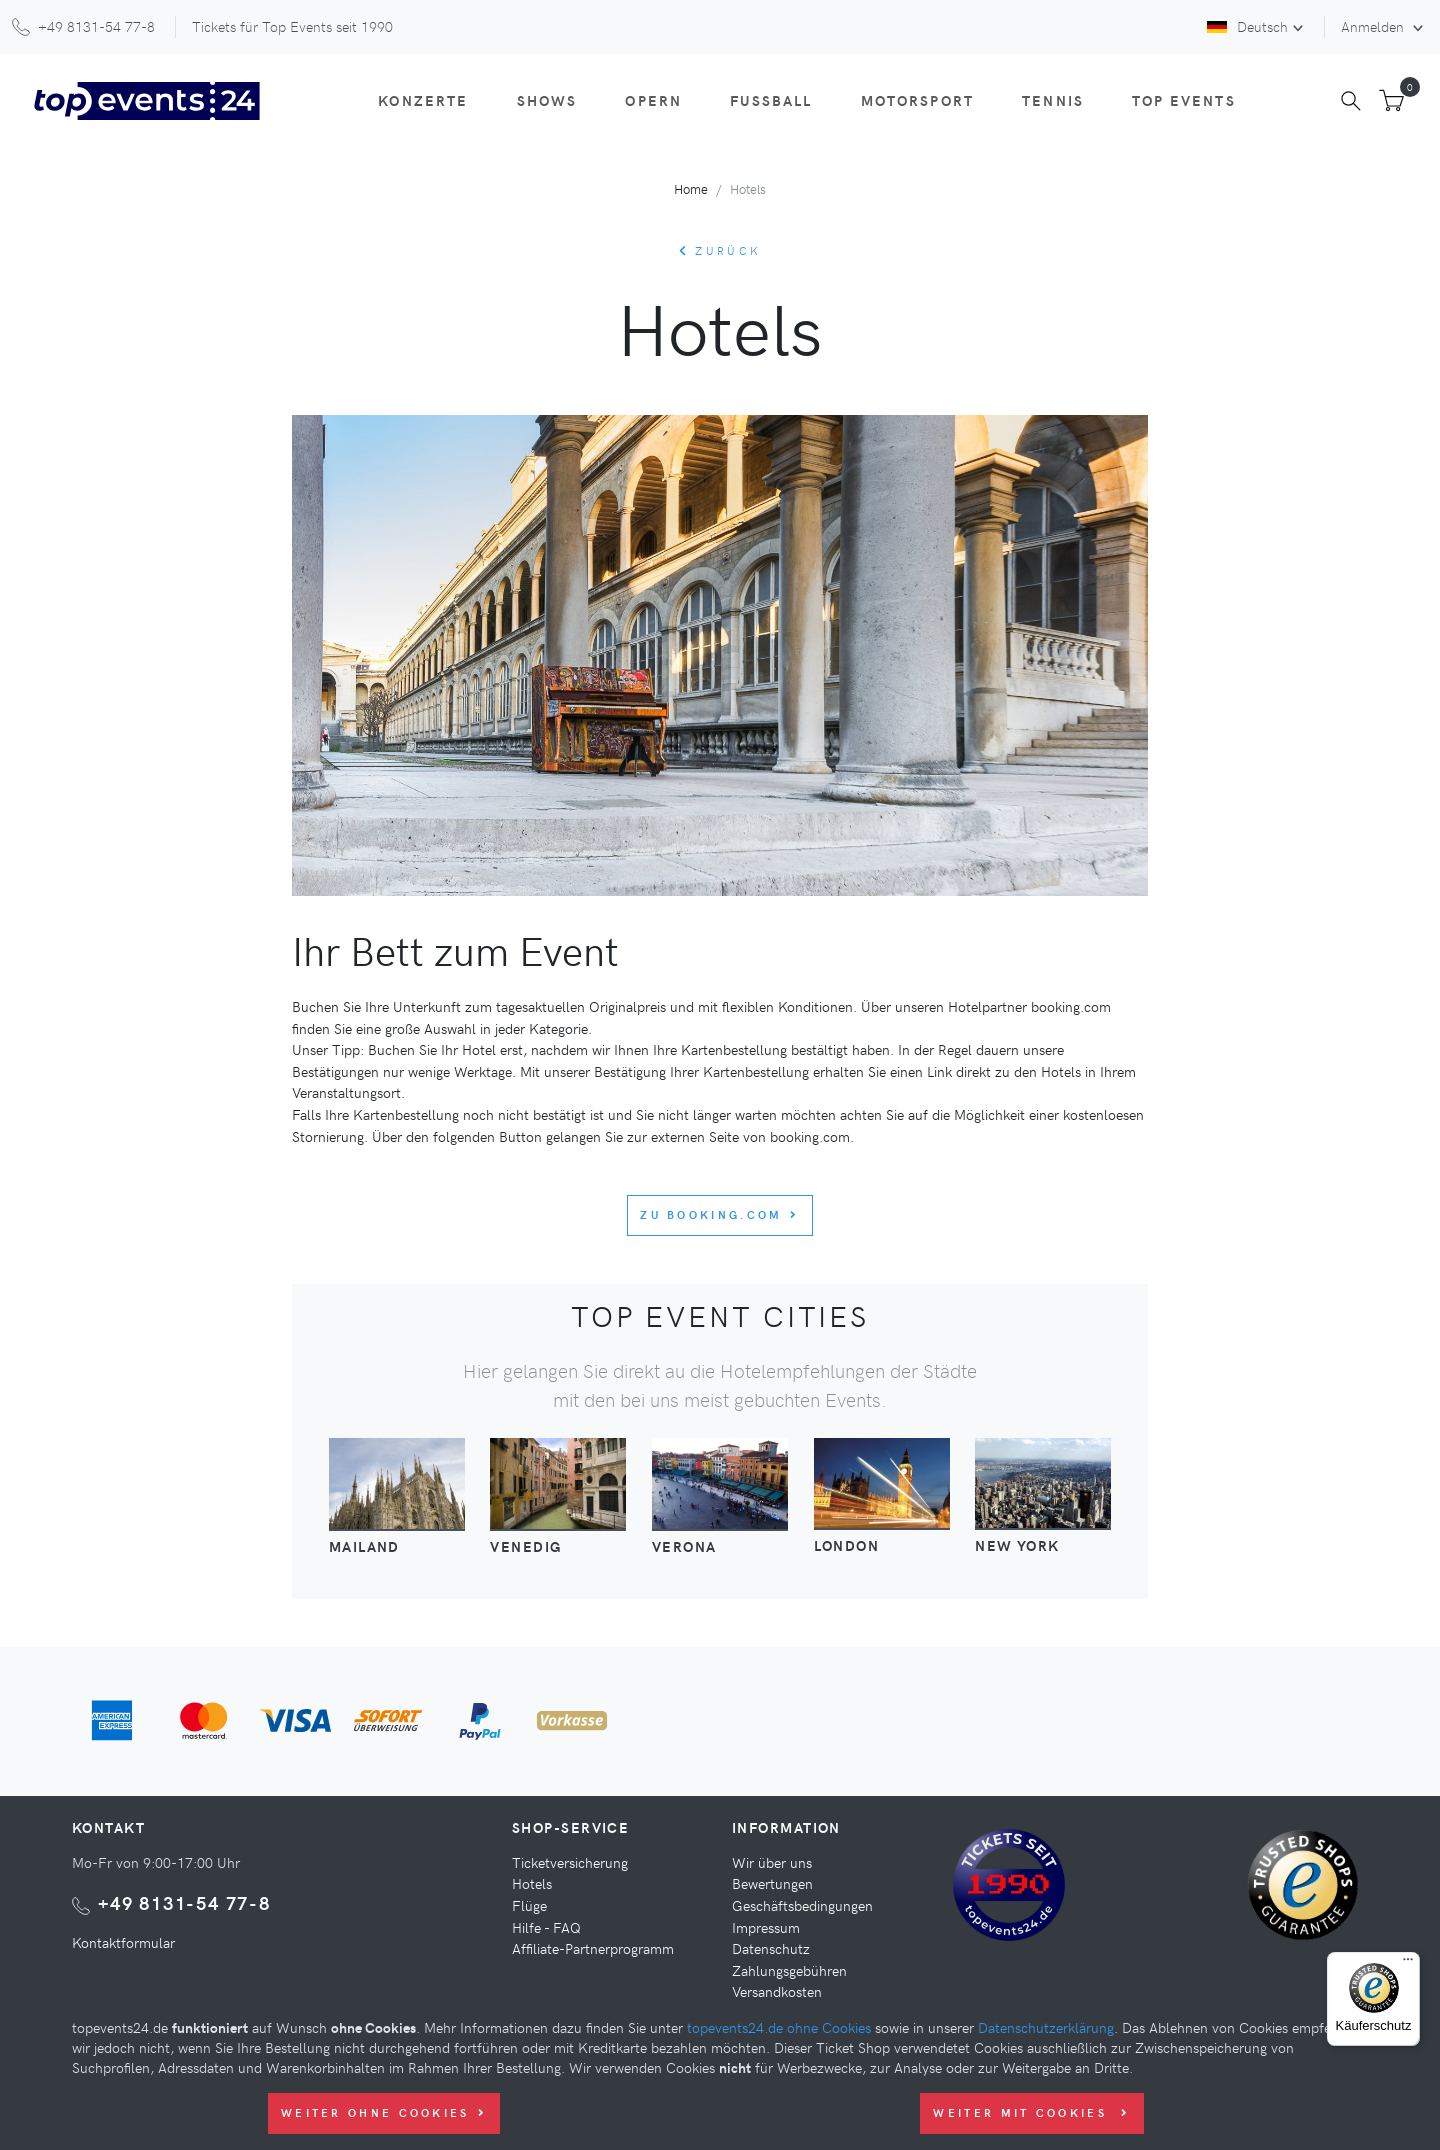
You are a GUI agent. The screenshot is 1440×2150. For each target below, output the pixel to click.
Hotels (532, 1883)
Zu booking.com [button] (720, 1214)
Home (691, 188)
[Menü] (1408, 1964)
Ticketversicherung (570, 1862)
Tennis (1053, 100)
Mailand (364, 1546)
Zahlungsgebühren (789, 1970)
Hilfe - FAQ (546, 1927)
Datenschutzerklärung (1046, 2027)
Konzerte (423, 100)
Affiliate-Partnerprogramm (593, 1948)
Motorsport (918, 100)
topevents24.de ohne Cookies (779, 2027)
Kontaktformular (123, 1942)
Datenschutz (771, 1948)
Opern (653, 100)
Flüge (529, 1905)
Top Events (1184, 100)
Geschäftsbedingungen (802, 1905)
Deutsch (1247, 26)
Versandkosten (777, 1991)
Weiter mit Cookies (1031, 2112)
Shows (547, 100)
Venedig (525, 1546)
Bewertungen (772, 1883)
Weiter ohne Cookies (384, 2112)
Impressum (766, 1927)
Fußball (771, 100)
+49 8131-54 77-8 (184, 1902)
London (847, 1545)
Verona (684, 1546)
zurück (720, 250)
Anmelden (1374, 26)
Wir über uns (772, 1862)
